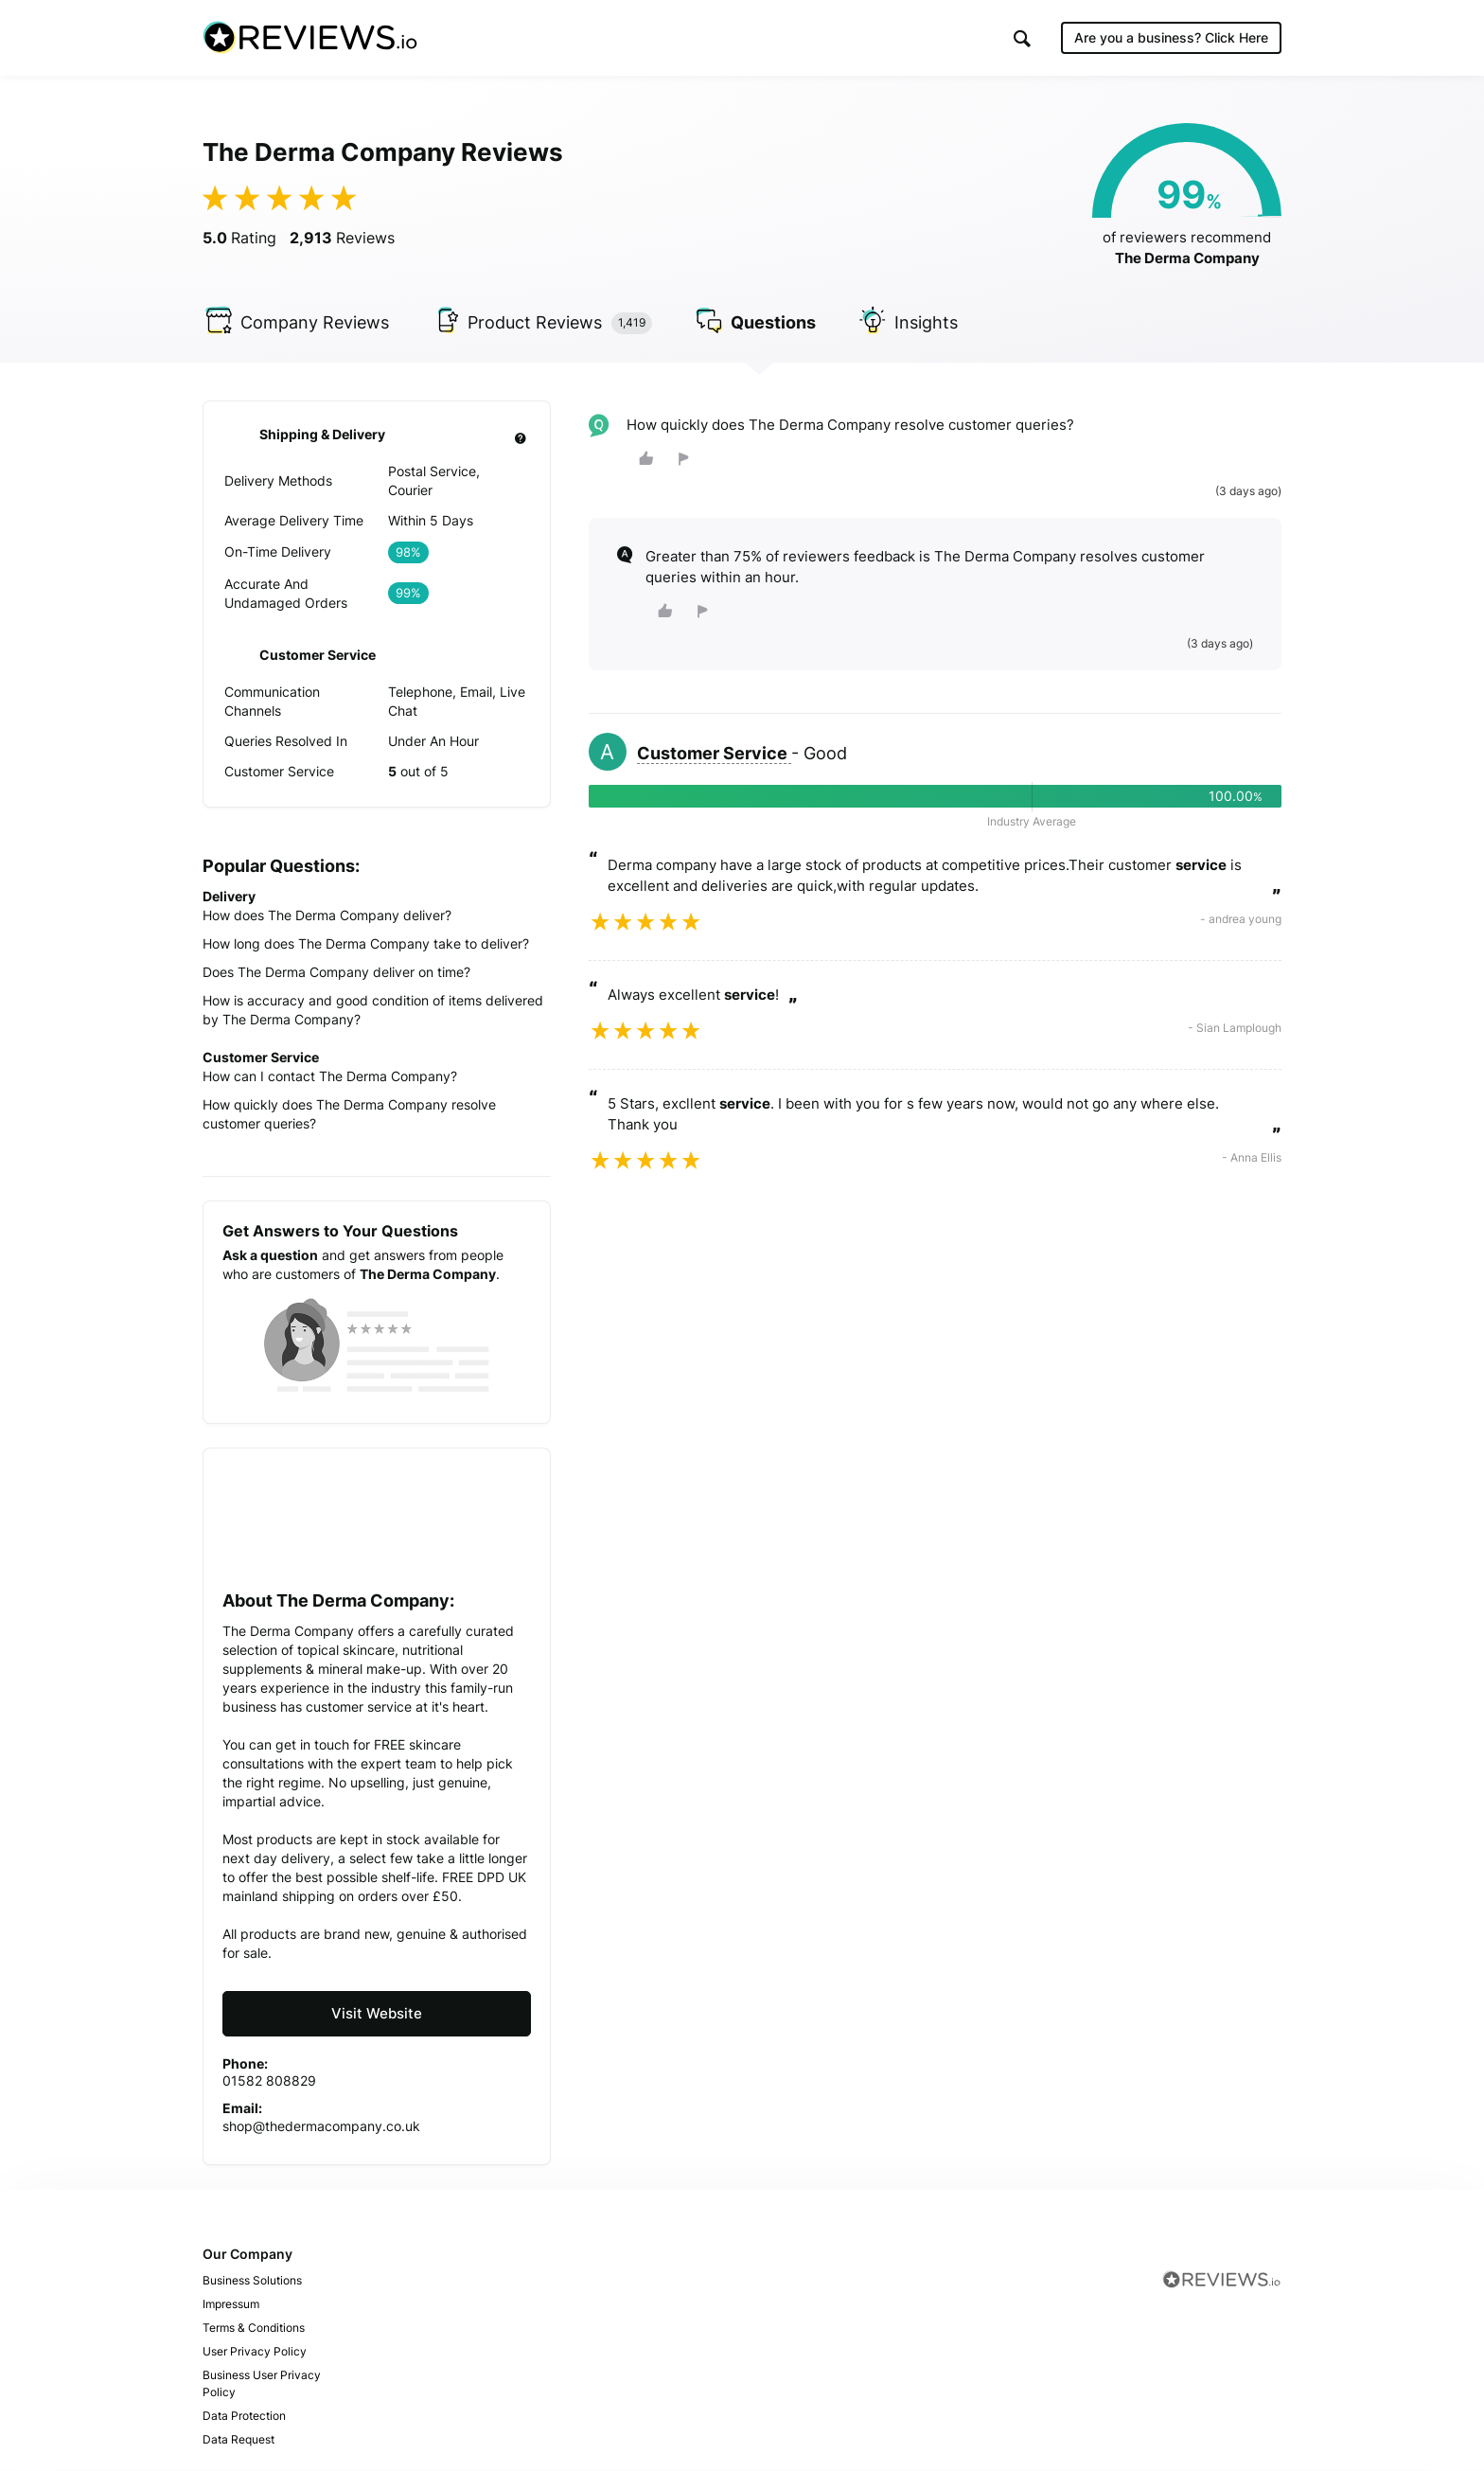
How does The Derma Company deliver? (327, 915)
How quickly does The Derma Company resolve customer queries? (349, 1113)
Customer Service (714, 754)
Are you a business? (1171, 37)
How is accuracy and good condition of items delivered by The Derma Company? (373, 1009)
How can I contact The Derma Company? (330, 1076)
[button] (1022, 38)
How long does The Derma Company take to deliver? (366, 943)
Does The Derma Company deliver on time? (336, 972)
